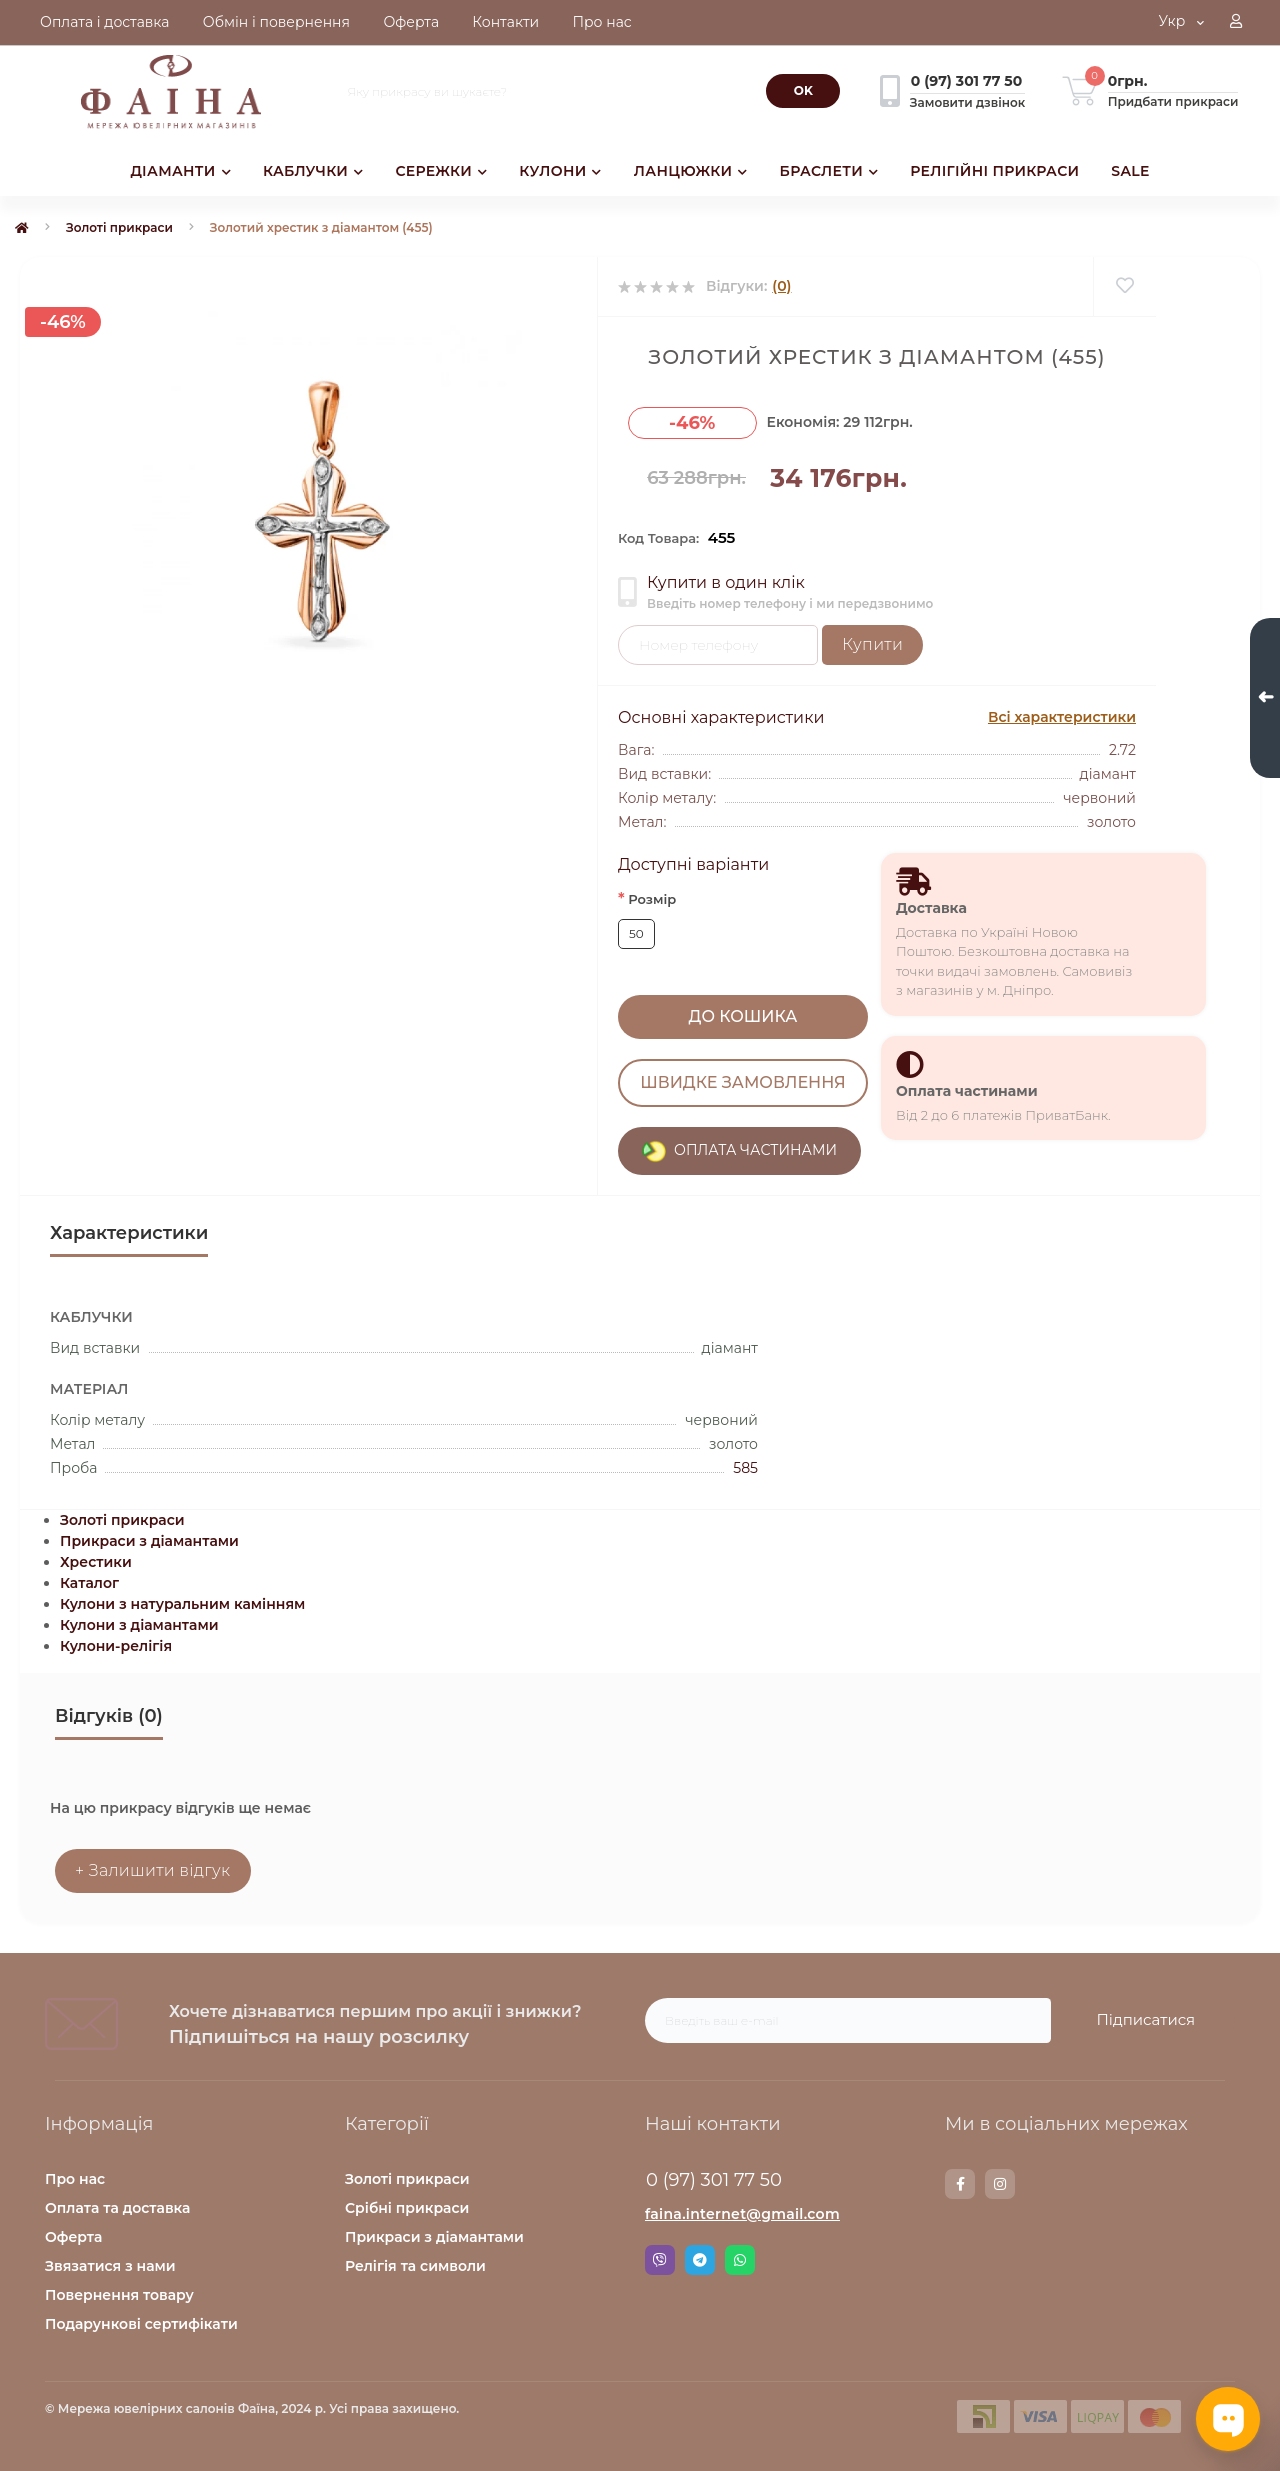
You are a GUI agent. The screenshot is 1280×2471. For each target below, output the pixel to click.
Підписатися (1145, 2019)
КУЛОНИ (560, 171)
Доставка (931, 908)
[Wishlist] (1124, 286)
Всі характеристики (1062, 717)
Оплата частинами (967, 1091)
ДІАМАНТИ (180, 171)
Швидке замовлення (742, 1082)
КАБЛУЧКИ (313, 171)
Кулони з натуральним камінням (182, 1604)
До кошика (743, 1016)
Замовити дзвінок (967, 102)
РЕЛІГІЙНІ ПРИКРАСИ (994, 171)
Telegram (700, 2260)
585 (745, 1468)
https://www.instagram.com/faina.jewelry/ (1000, 2184)
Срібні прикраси (407, 2208)
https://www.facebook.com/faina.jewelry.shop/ (960, 2184)
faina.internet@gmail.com (742, 2214)
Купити (872, 644)
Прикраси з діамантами (149, 1541)
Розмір (647, 898)
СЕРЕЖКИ (441, 171)
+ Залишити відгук (153, 1870)
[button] (1236, 23)
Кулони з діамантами (139, 1625)
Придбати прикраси (1173, 101)
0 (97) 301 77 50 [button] (714, 2180)
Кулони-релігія (116, 1646)
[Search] (803, 91)
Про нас (75, 2179)
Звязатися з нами (110, 2266)
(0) (781, 286)
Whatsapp (740, 2260)
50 (636, 933)
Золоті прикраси (119, 227)
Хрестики (96, 1562)
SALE (1130, 171)
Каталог (89, 1583)
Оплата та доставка (117, 2208)
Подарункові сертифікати (141, 2324)
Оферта (73, 2237)
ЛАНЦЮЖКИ (691, 171)
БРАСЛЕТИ (829, 171)
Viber (660, 2260)
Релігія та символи (415, 2266)
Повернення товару (119, 2295)
